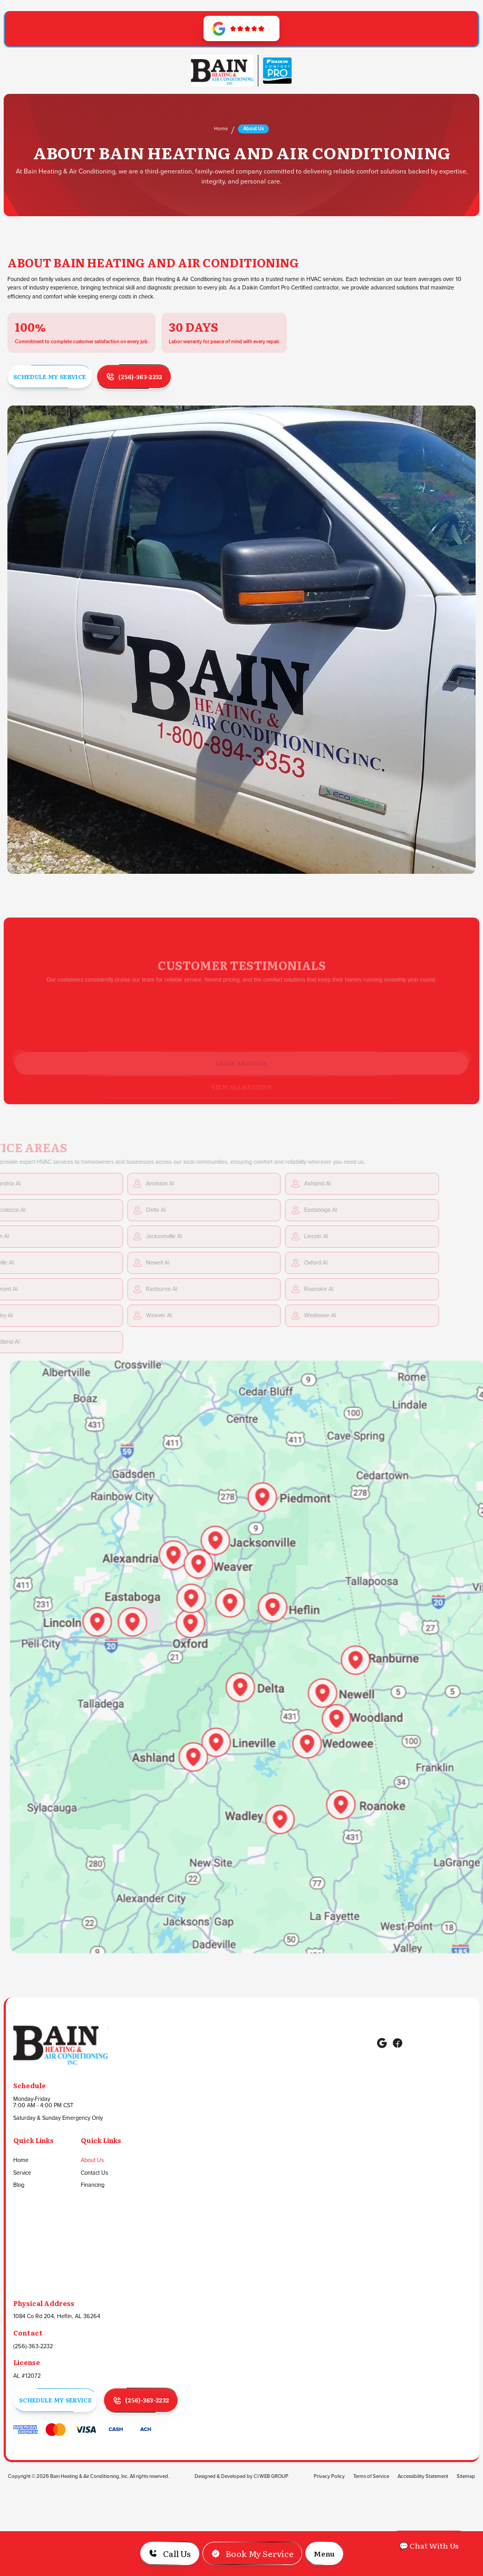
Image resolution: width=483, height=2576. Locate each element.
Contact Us (94, 2173)
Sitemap (466, 2476)
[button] (324, 2553)
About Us (92, 2160)
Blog (18, 2185)
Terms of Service (371, 2476)
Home (221, 129)
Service (22, 2173)
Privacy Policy (329, 2476)
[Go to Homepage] (222, 70)
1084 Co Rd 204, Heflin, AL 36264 (56, 2316)
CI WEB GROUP (271, 2476)
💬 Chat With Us (429, 2545)
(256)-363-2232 (33, 2346)
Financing (92, 2185)
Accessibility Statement (423, 2476)
